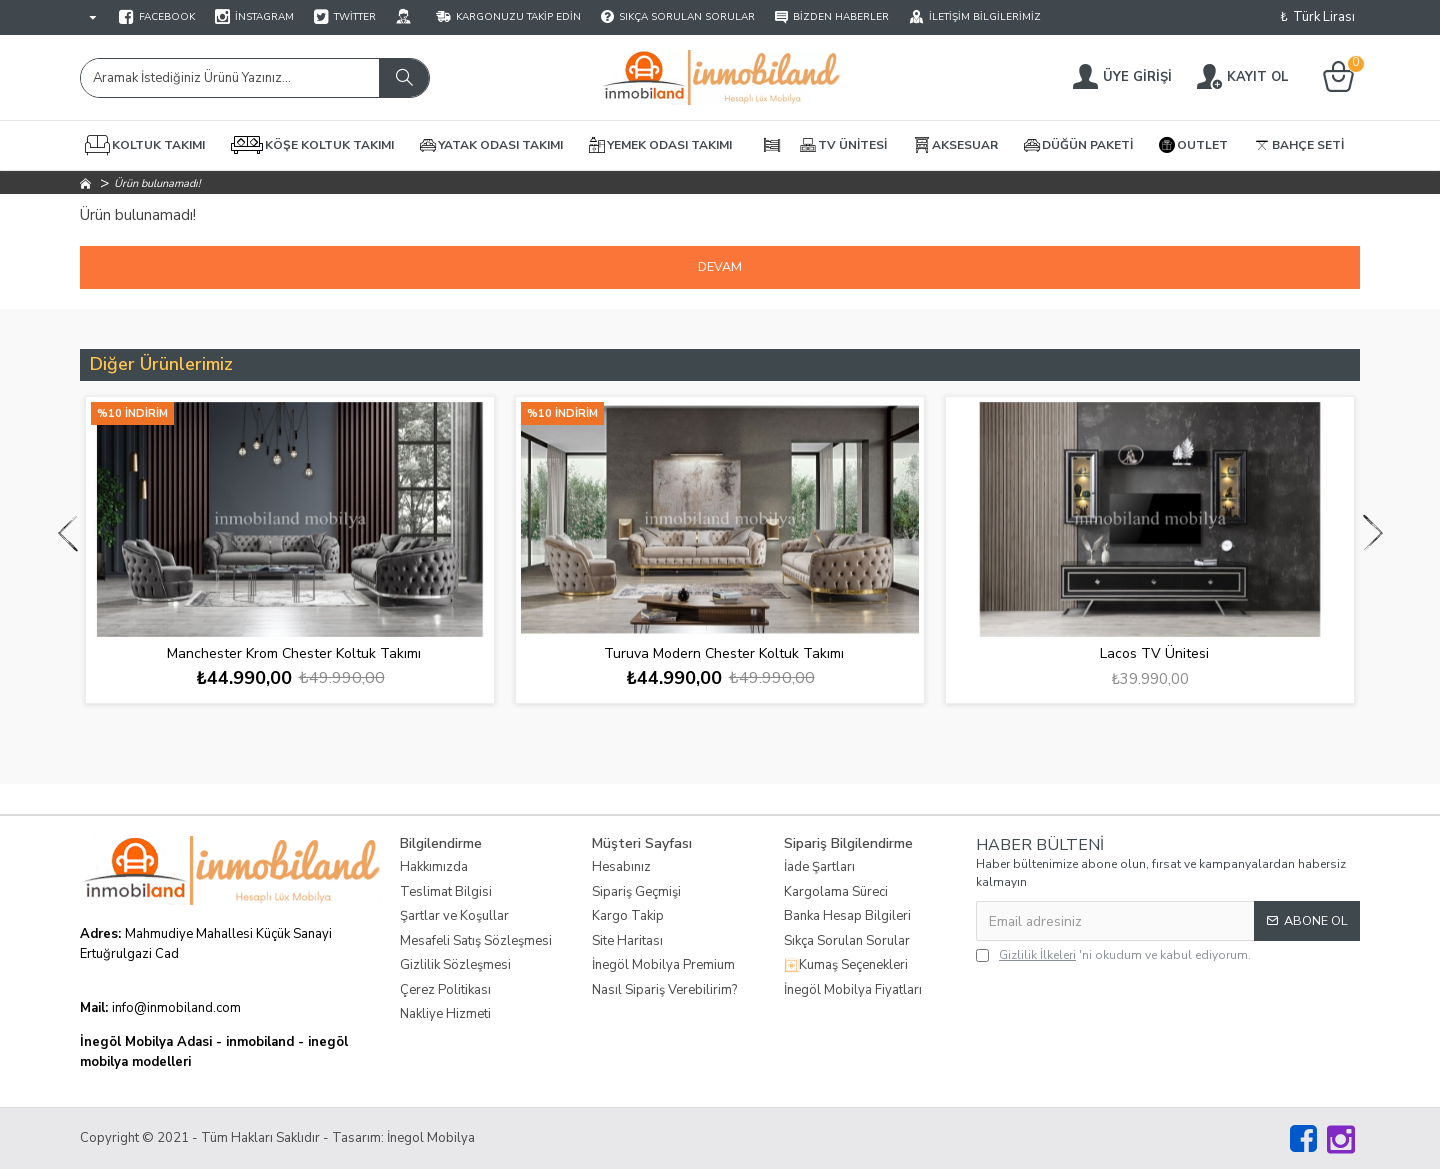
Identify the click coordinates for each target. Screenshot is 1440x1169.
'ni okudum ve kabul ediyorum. (1113, 955)
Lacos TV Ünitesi (1154, 654)
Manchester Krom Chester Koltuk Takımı (294, 654)
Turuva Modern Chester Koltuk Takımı (724, 654)
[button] (67, 532)
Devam (720, 267)
